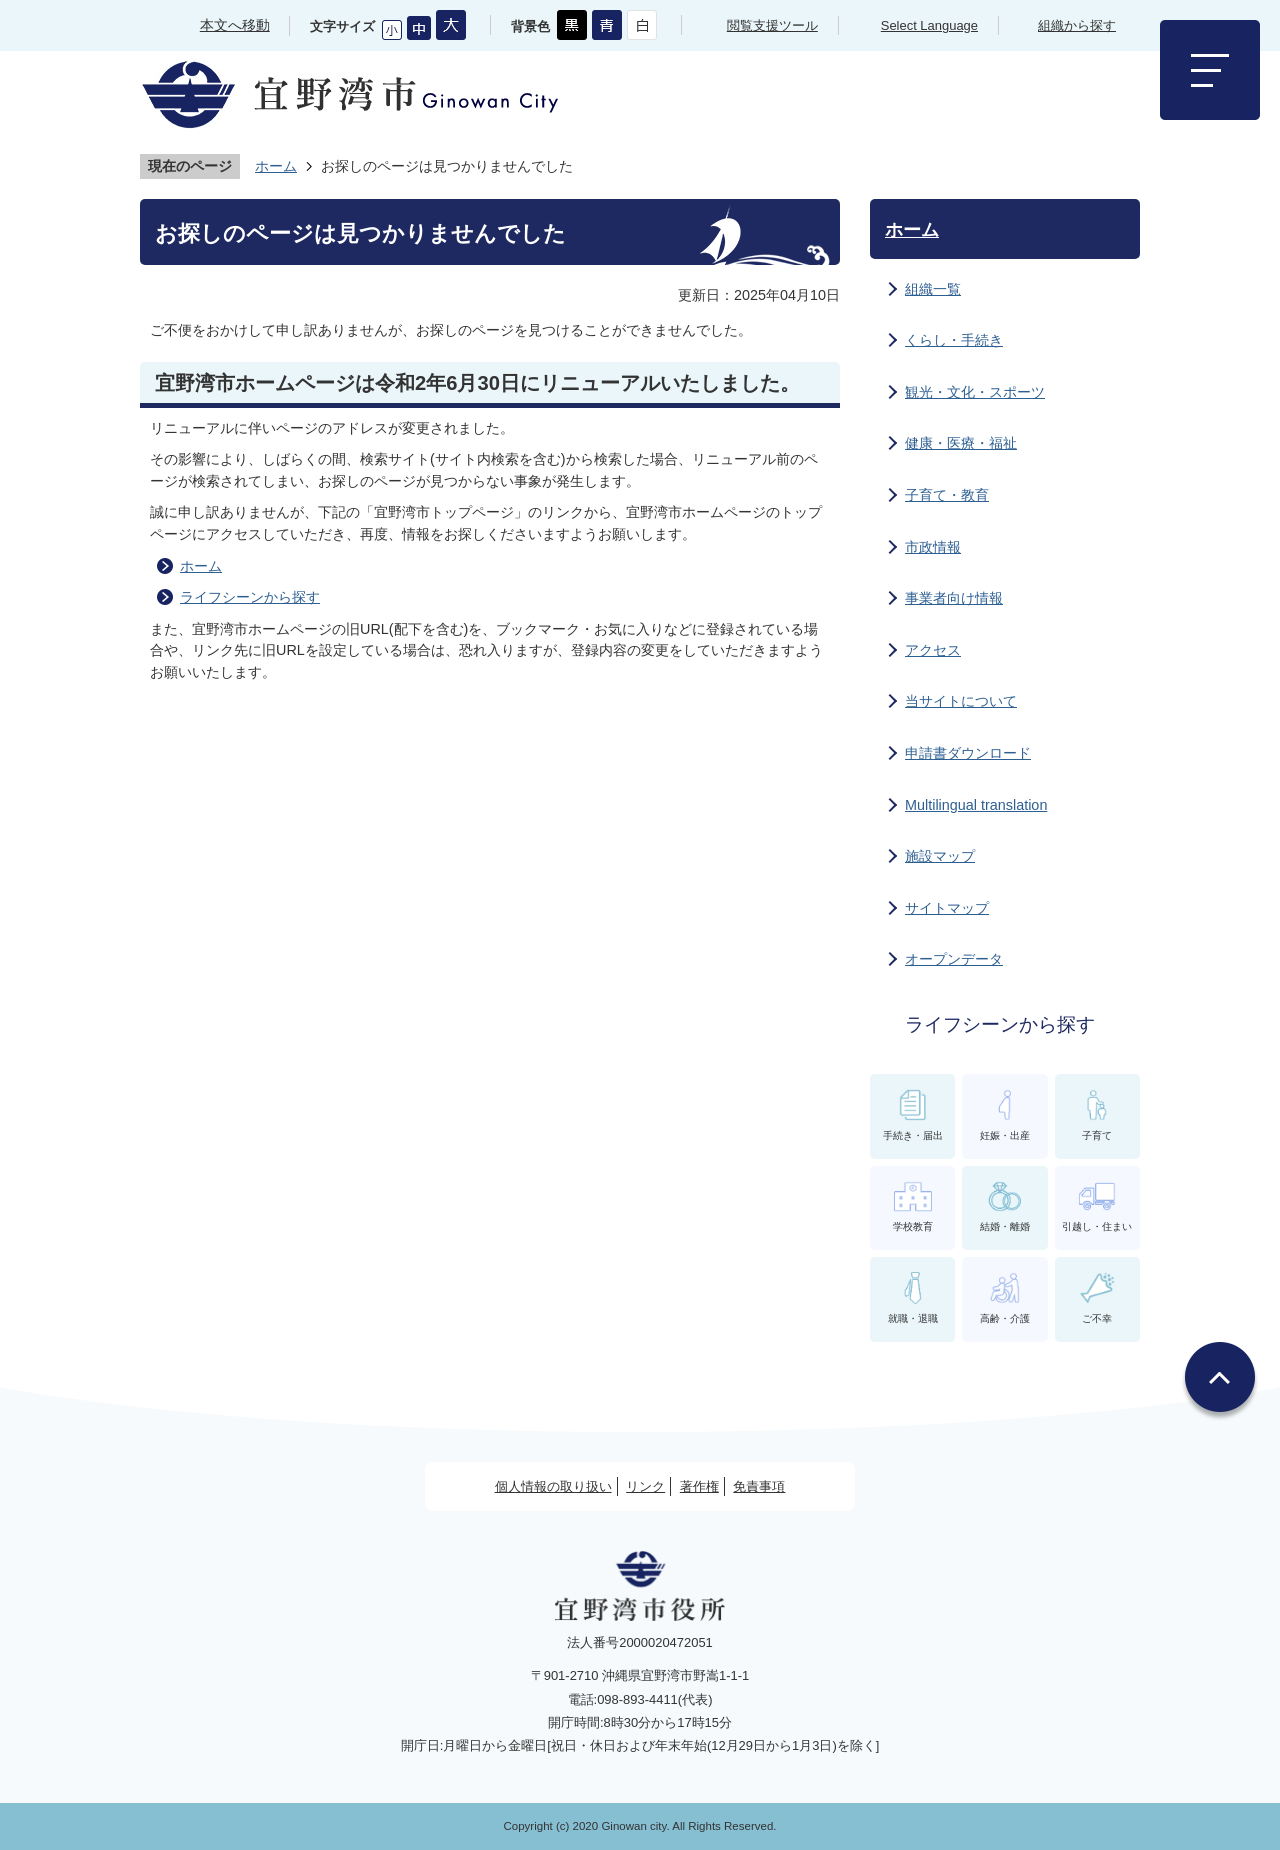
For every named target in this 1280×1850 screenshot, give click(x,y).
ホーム (276, 166)
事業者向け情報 (954, 598)
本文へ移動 (235, 25)
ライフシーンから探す (250, 597)
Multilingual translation (976, 805)
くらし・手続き (954, 340)
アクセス (933, 650)
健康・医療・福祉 (961, 443)
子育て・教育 (947, 495)
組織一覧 (933, 289)
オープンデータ (954, 959)
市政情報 (933, 547)
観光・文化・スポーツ (975, 392)
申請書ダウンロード (968, 753)
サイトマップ (947, 908)
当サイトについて (961, 701)
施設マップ (940, 856)
